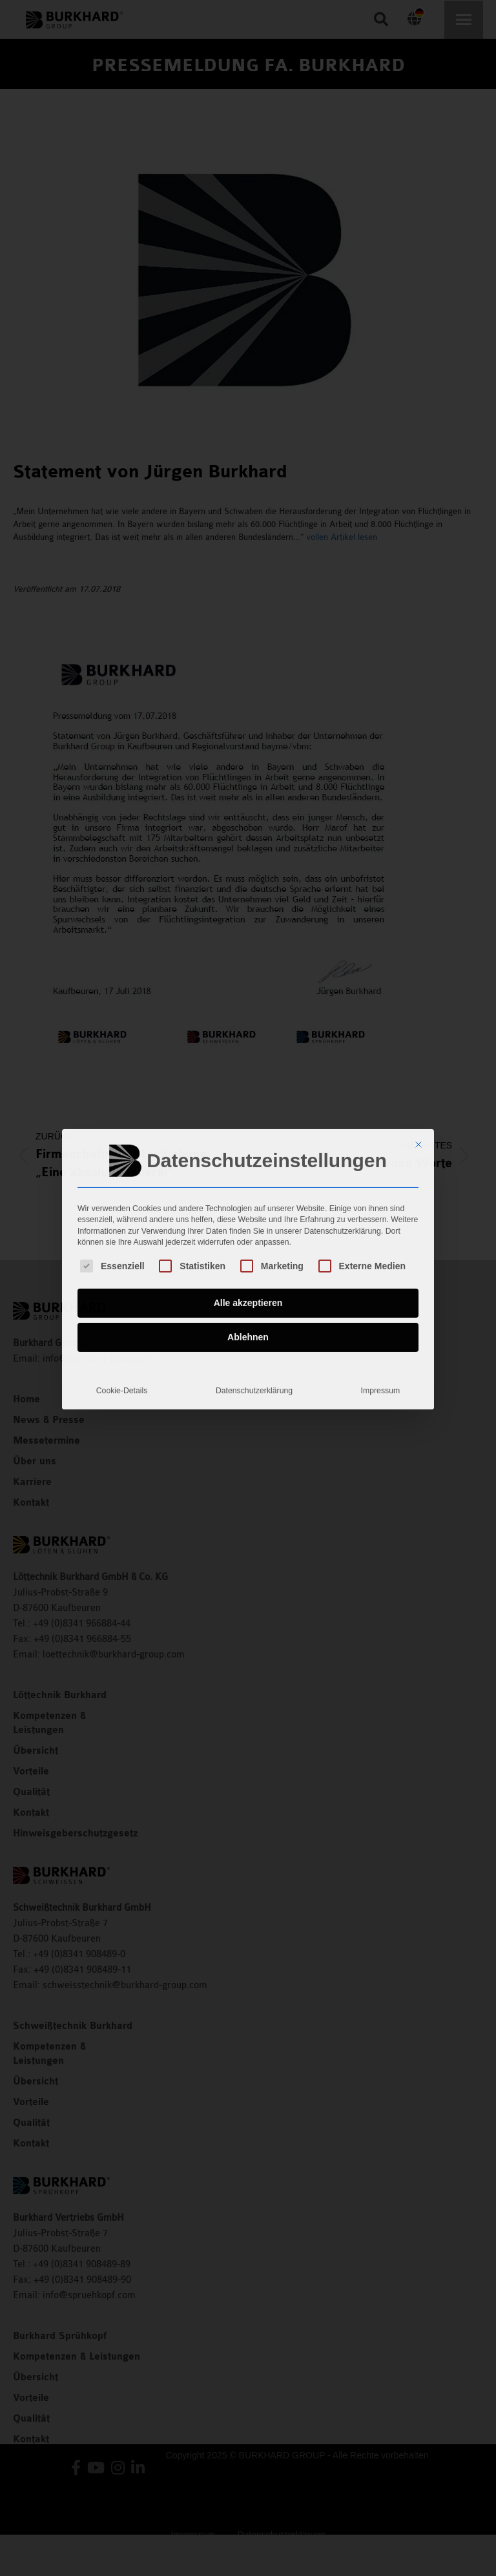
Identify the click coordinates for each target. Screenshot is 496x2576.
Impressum (380, 1306)
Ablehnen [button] (248, 1252)
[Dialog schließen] (418, 1060)
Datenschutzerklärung (254, 1306)
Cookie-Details (122, 1306)
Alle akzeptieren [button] (248, 1218)
